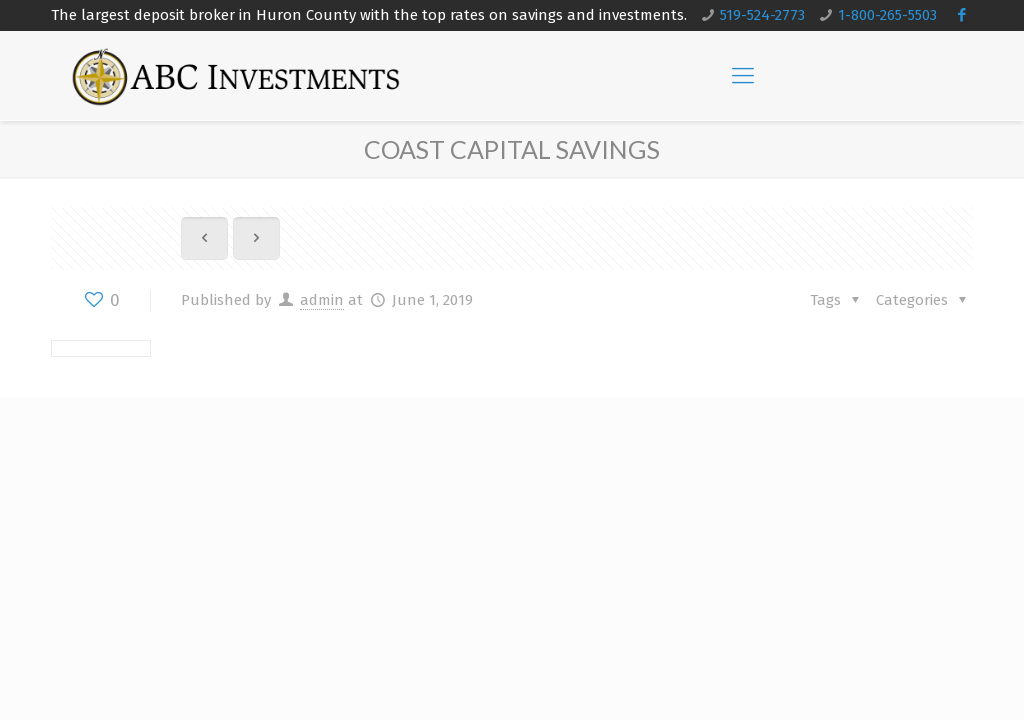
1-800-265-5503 (887, 15)
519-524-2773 (762, 15)
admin (322, 300)
